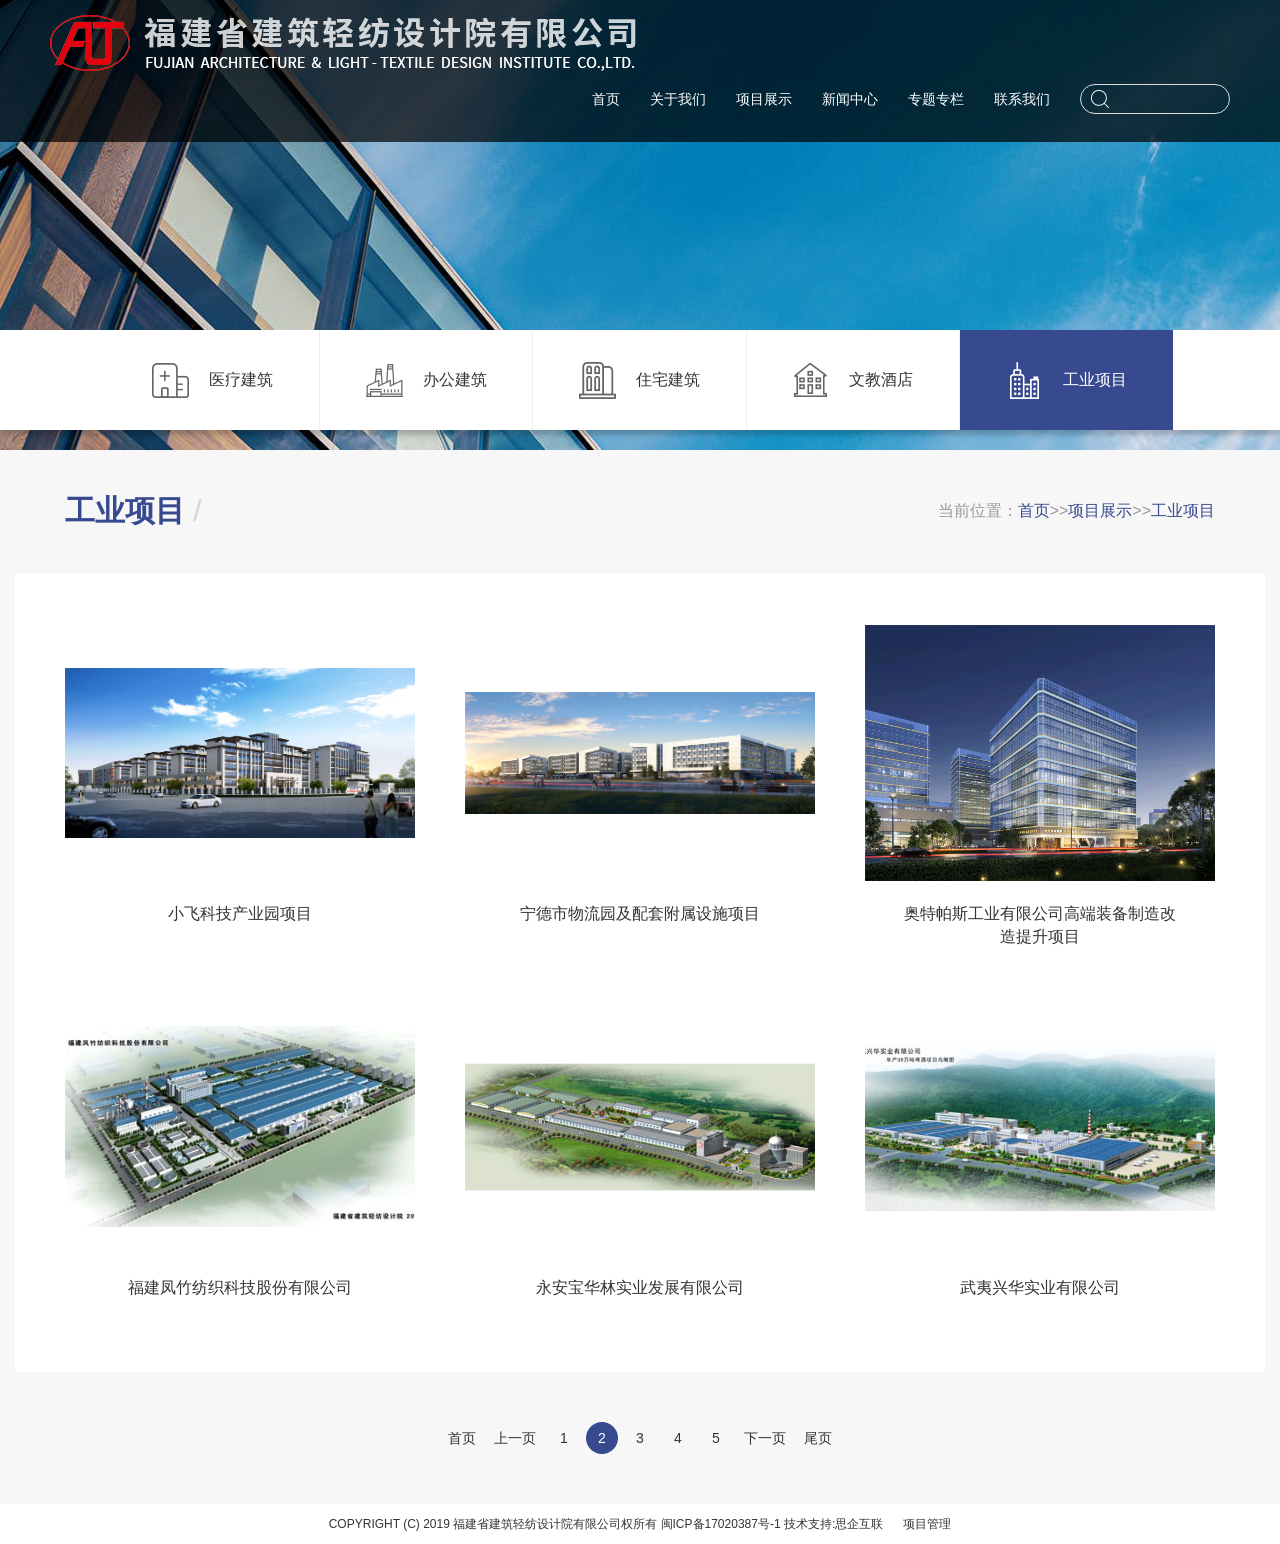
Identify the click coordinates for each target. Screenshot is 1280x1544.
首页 (606, 99)
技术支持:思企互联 (833, 1524)
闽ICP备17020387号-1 (721, 1524)
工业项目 (1183, 510)
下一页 (765, 1438)
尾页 (818, 1438)
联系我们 (1022, 99)
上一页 (515, 1438)
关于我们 (678, 99)
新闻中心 (850, 99)
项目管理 (927, 1524)
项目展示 (764, 99)
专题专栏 (936, 99)
